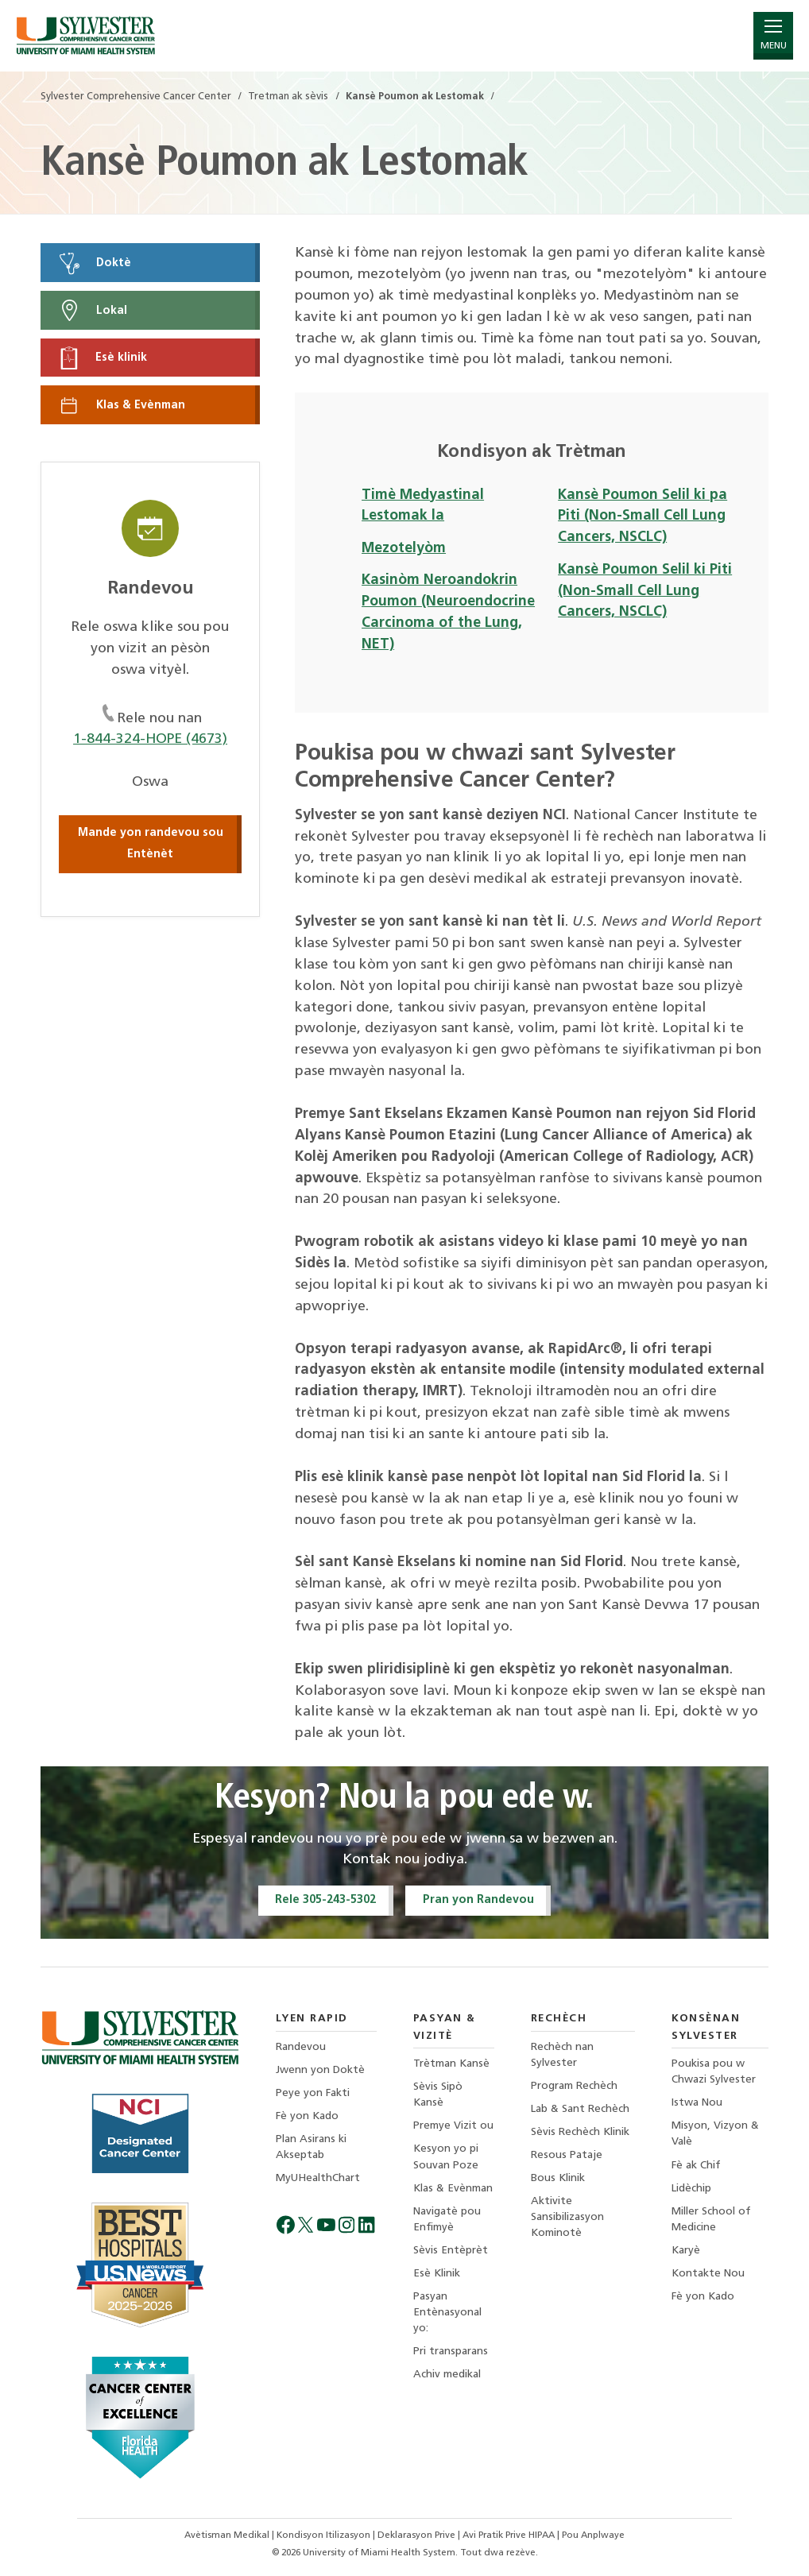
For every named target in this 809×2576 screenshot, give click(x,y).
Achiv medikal (447, 2375)
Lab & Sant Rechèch (580, 2109)
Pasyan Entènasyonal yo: (447, 2313)
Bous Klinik (558, 2179)
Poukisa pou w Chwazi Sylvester (714, 2073)
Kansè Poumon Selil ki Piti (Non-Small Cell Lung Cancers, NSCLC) (645, 591)
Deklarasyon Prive (417, 2535)
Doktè (93, 263)
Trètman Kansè (451, 2065)
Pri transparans (450, 2352)
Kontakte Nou (708, 2274)
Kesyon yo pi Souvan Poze (445, 2158)
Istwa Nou (697, 2103)
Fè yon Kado (307, 2116)
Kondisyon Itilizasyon (325, 2535)
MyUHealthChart (318, 2179)
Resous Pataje (566, 2156)
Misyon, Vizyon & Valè (715, 2135)
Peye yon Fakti (313, 2093)
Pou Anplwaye (593, 2535)
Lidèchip (691, 2188)
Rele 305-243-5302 (325, 1900)
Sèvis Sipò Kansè (438, 2096)
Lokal (91, 311)
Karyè (686, 2251)
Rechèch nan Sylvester (562, 2055)
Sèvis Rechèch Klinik (580, 2133)
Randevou (301, 2047)
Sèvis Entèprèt (450, 2251)
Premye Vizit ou (453, 2127)
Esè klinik (102, 357)
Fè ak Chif (696, 2165)
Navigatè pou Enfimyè (447, 2220)
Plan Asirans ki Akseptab (311, 2147)
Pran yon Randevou (478, 1900)
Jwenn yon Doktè (320, 2070)
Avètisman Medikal (228, 2535)
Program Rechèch (574, 2086)
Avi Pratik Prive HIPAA (510, 2535)
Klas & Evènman (120, 405)
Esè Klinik (436, 2274)
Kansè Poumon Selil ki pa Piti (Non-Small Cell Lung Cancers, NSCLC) (642, 517)
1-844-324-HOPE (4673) (150, 740)
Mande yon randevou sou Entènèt (150, 844)
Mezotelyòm (404, 548)
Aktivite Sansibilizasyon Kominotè (567, 2218)
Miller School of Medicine (711, 2220)
